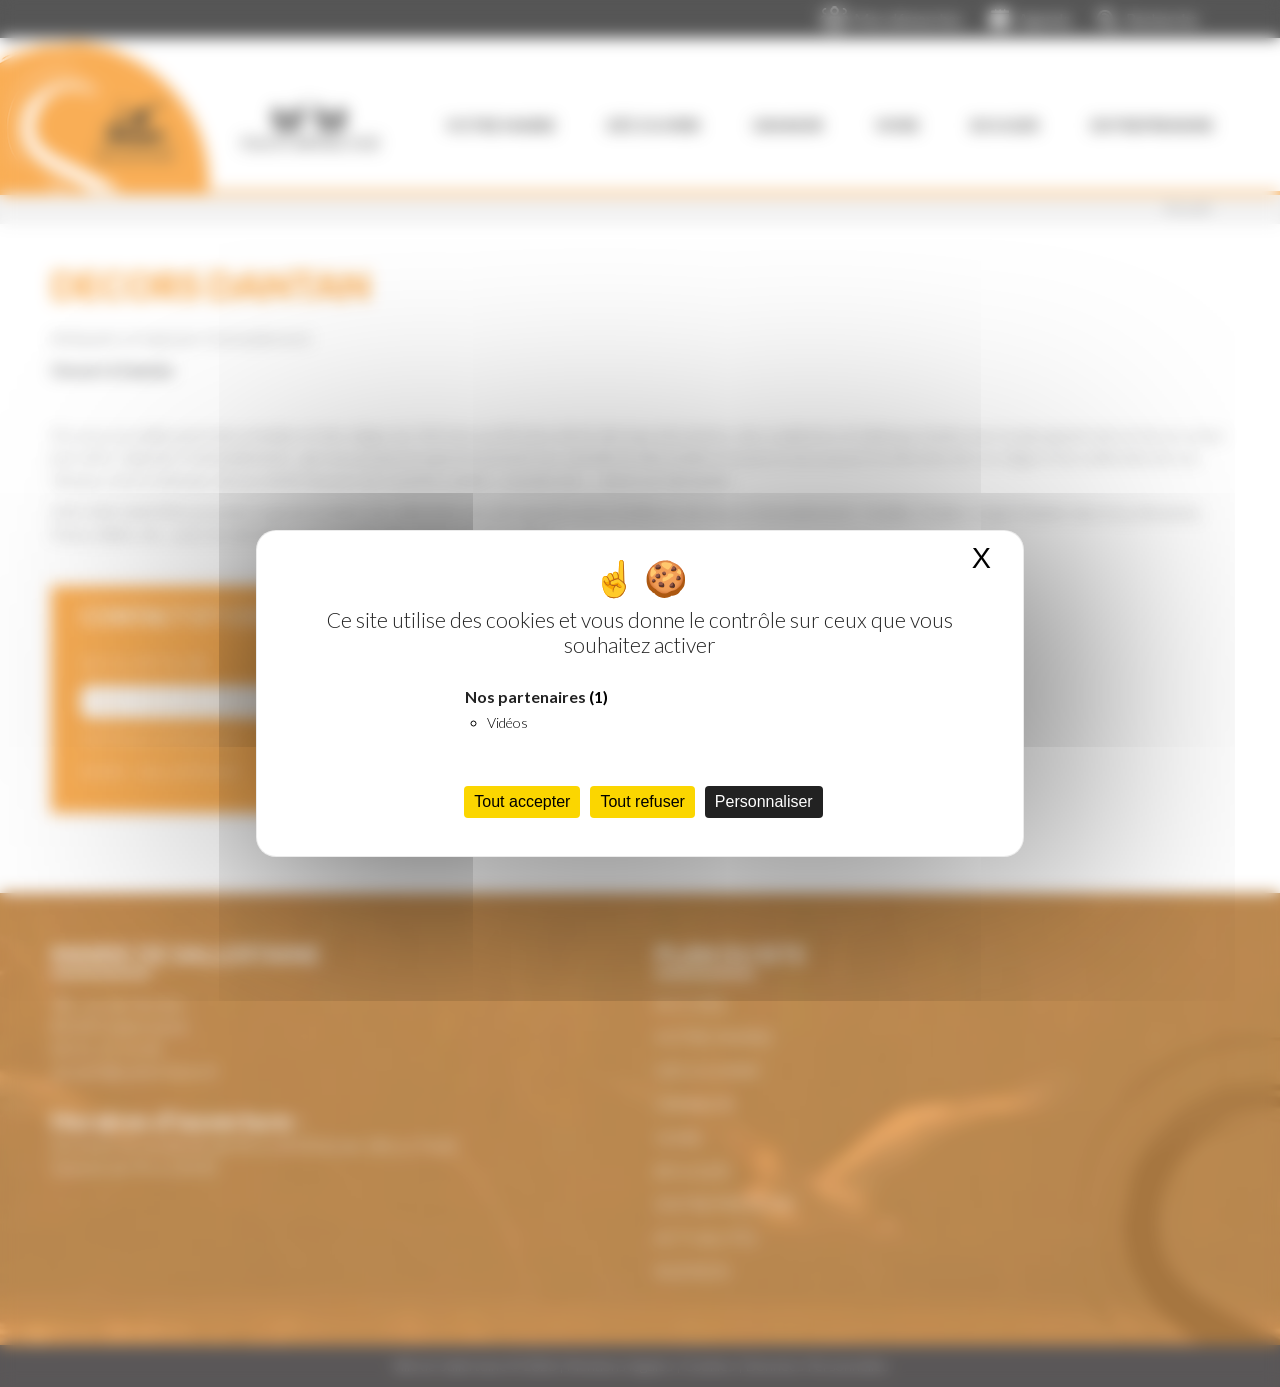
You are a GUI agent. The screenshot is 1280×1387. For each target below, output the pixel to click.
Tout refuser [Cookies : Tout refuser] (642, 801)
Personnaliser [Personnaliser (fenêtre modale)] (764, 801)
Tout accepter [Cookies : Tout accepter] (522, 801)
